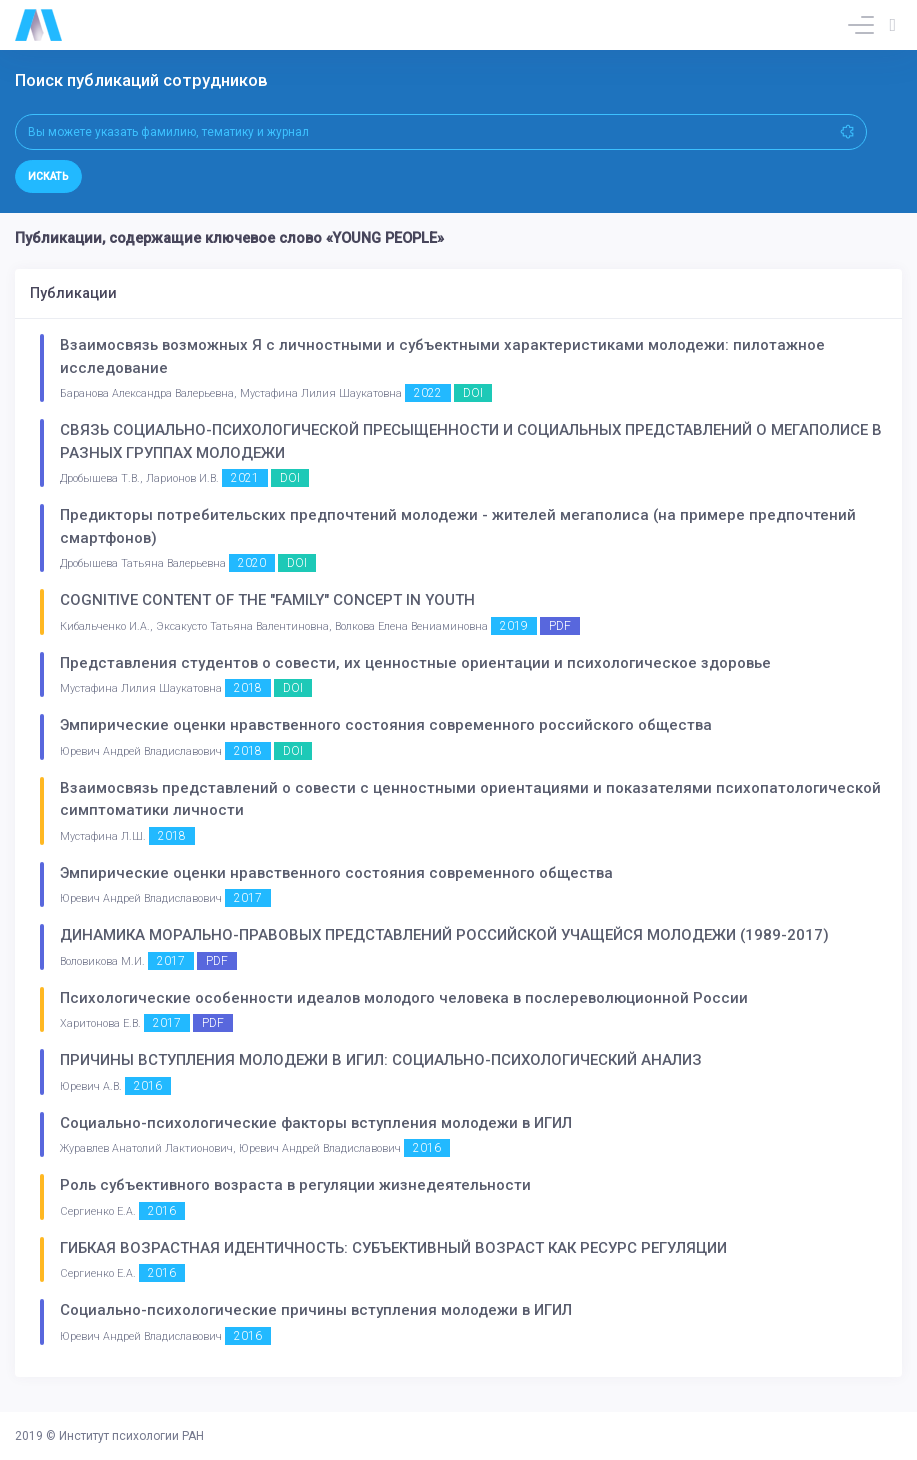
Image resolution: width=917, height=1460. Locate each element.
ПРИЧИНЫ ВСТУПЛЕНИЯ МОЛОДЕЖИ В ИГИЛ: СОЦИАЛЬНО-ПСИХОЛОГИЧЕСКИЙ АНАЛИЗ (381, 1060)
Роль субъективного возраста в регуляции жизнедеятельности (295, 1185)
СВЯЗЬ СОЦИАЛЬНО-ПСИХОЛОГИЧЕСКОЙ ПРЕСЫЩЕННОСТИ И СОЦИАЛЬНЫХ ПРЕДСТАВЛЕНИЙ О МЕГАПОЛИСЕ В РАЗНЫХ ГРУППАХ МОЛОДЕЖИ (471, 441)
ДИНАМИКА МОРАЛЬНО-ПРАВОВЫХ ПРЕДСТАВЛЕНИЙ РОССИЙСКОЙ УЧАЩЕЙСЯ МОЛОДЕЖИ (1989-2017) (444, 935)
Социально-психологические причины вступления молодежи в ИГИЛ (316, 1310)
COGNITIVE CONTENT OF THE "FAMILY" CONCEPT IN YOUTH (267, 600)
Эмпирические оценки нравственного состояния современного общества (336, 873)
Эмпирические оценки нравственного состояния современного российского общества (386, 725)
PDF (560, 626)
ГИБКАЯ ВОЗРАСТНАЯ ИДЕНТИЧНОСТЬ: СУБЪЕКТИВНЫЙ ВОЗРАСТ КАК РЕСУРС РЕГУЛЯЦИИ (393, 1248)
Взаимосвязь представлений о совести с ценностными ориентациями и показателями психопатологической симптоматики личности (470, 799)
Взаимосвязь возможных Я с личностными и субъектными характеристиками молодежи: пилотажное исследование (442, 356)
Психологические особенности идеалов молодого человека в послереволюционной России (404, 998)
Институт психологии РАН (131, 1436)
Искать (48, 176)
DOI (473, 393)
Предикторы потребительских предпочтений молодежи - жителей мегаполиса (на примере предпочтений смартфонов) (458, 526)
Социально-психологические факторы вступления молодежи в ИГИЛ (316, 1123)
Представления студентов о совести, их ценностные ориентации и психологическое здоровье (415, 663)
